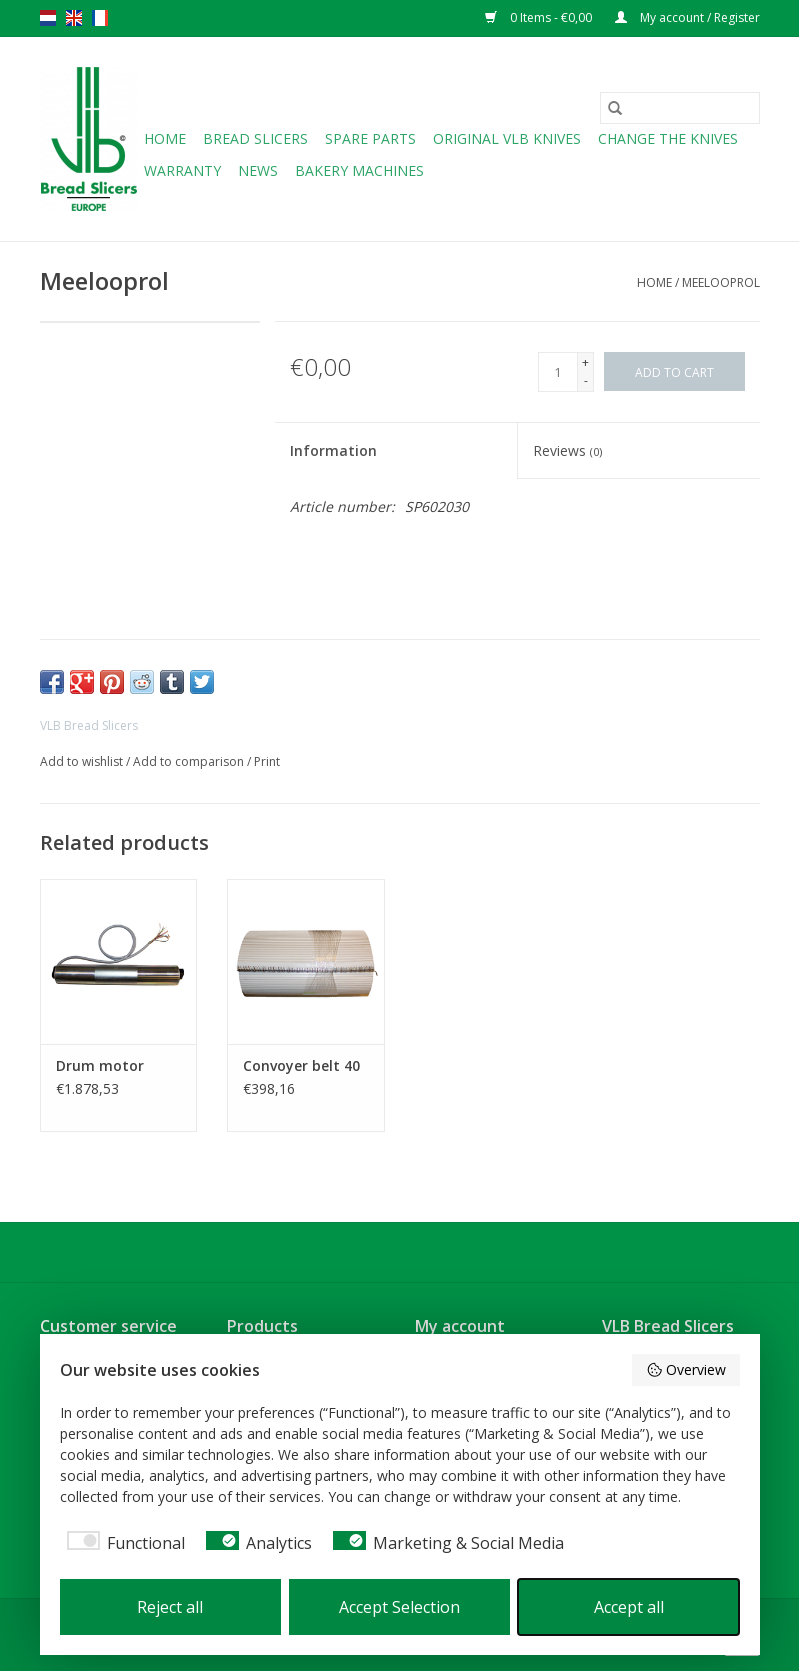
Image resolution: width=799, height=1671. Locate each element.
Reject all (170, 1607)
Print (267, 761)
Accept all (629, 1607)
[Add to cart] (674, 371)
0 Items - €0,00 (540, 17)
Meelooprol (721, 282)
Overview (686, 1369)
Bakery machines (359, 170)
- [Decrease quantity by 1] (586, 380)
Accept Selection (399, 1607)
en (74, 18)
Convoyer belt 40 (301, 1065)
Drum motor (100, 1065)
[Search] (680, 108)
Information (333, 450)
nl (48, 18)
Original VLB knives (507, 138)
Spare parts (370, 138)
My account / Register (687, 17)
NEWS (258, 170)
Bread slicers (255, 138)
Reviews (567, 450)
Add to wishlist (83, 761)
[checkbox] (122, 1543)
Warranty (182, 170)
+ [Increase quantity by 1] (585, 362)
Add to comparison (190, 761)
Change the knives (668, 138)
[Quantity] (558, 372)
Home (165, 138)
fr (100, 18)
